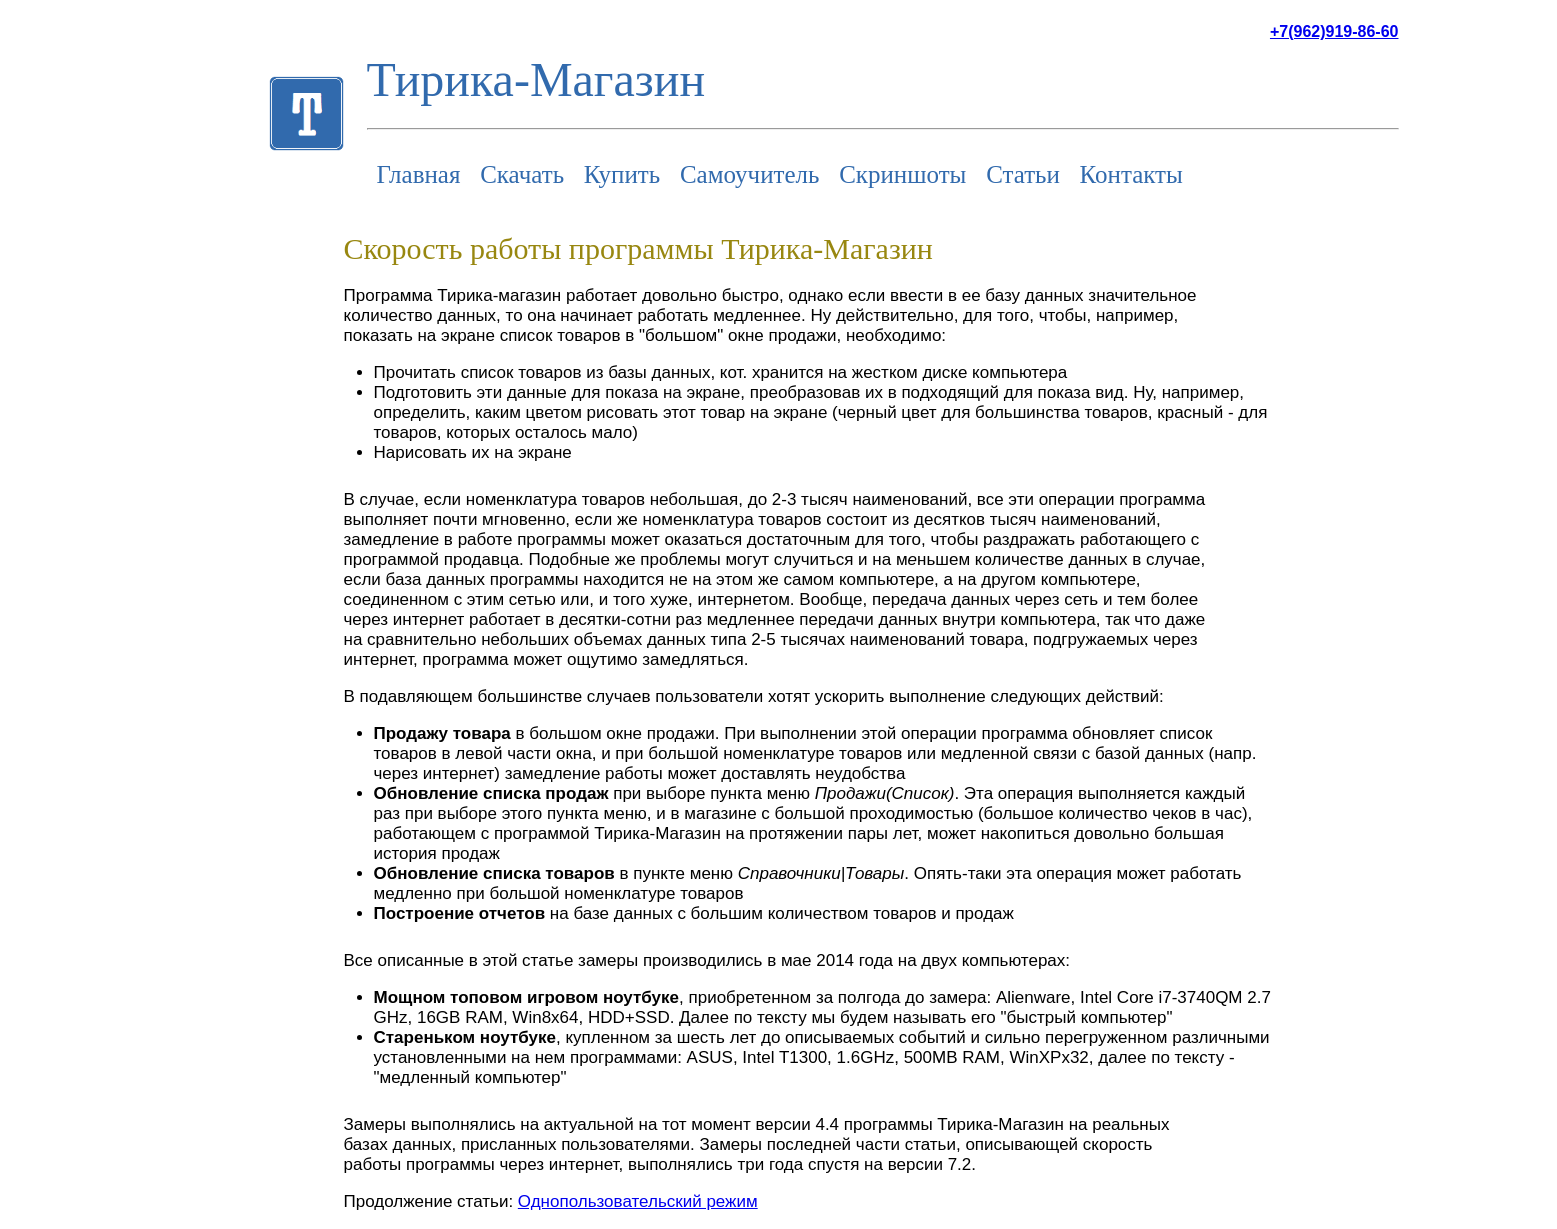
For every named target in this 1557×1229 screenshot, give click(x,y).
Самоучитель (750, 174)
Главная (419, 174)
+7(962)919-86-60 (1334, 31)
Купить (622, 174)
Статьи (1023, 174)
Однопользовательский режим (638, 1201)
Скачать (522, 174)
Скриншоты (902, 174)
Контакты (1131, 174)
